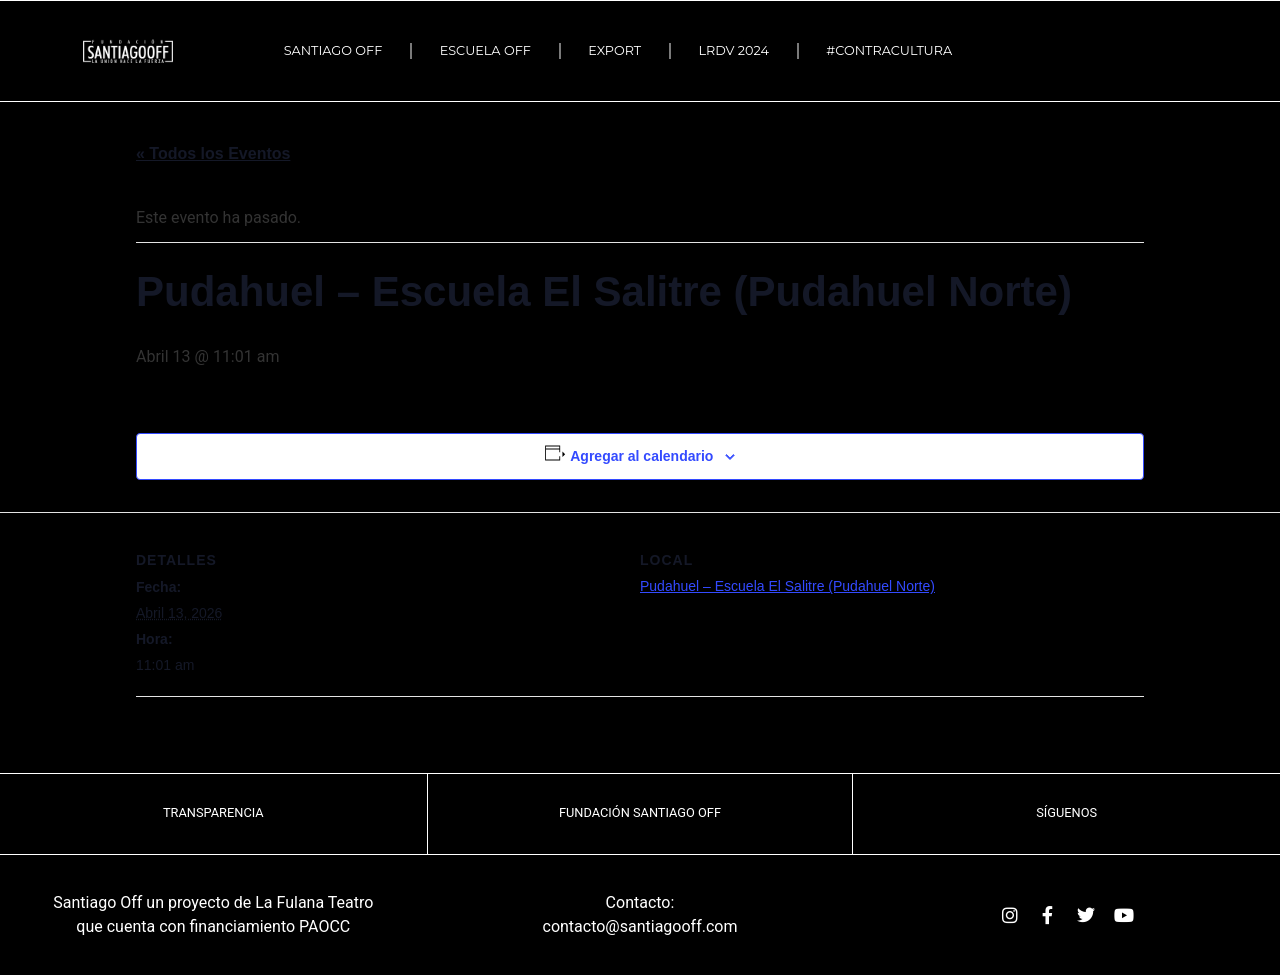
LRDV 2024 (734, 50)
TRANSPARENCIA (213, 812)
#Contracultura (894, 51)
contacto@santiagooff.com (640, 926)
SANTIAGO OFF (333, 50)
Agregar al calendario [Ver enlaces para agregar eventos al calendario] (641, 456)
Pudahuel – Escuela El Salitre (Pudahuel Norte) (787, 586)
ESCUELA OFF (485, 50)
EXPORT (614, 50)
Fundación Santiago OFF (640, 812)
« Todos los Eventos (213, 153)
